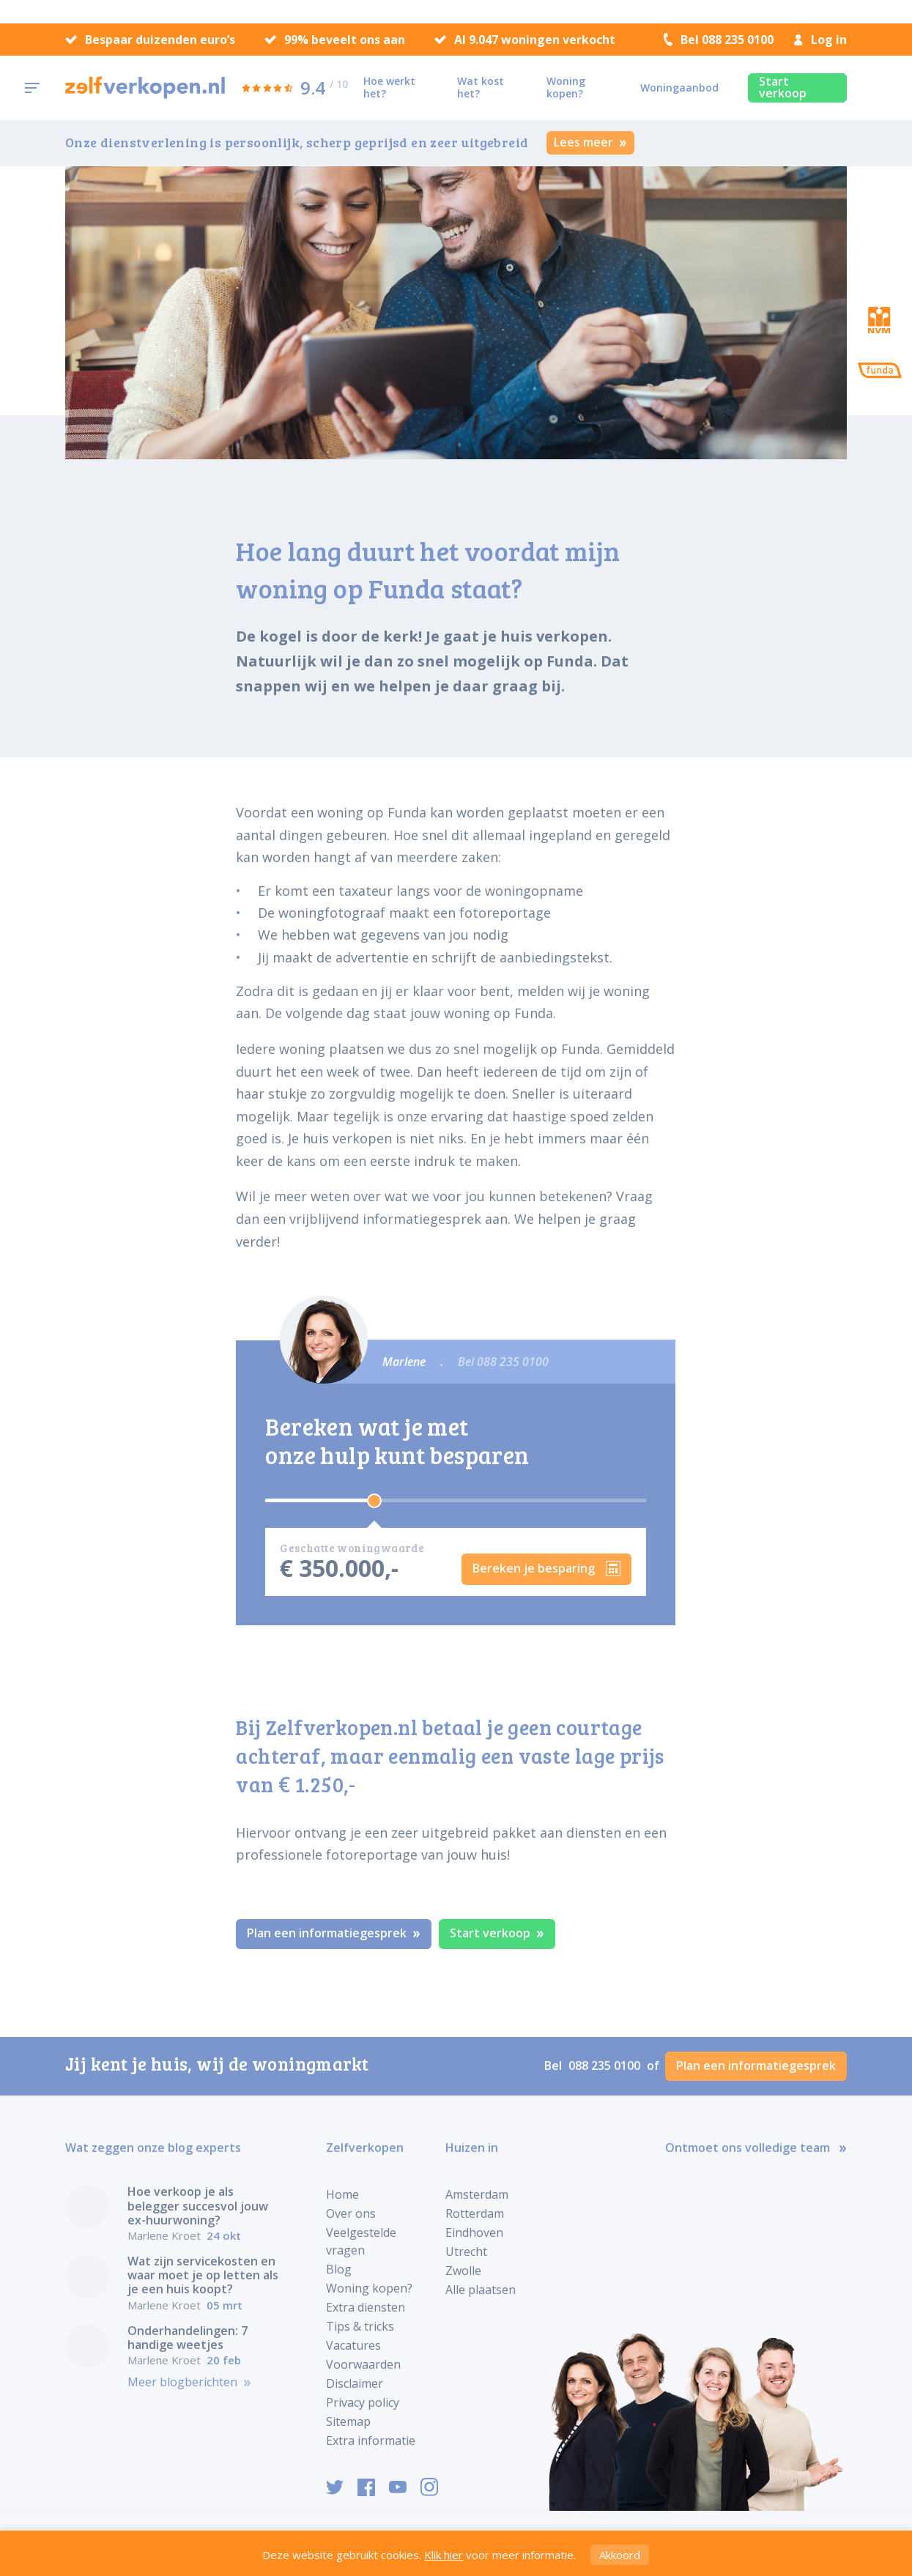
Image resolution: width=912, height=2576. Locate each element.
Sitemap (348, 2421)
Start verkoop (783, 87)
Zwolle (463, 2271)
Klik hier (443, 2554)
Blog (339, 2269)
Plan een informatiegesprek (333, 1933)
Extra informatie (370, 2440)
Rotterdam (474, 2213)
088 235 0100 (605, 2065)
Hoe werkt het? (389, 87)
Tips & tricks (360, 2326)
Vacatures (353, 2345)
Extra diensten (365, 2307)
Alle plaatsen (480, 2290)
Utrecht (466, 2251)
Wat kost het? (480, 87)
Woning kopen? (565, 87)
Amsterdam (476, 2194)
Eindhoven (474, 2232)
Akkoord (619, 2554)
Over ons (351, 2213)
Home (342, 2194)
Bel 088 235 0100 (719, 39)
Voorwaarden (363, 2364)
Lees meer (590, 142)
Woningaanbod (679, 87)
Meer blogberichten (189, 2382)
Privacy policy (362, 2402)
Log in (820, 39)
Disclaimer (354, 2383)
